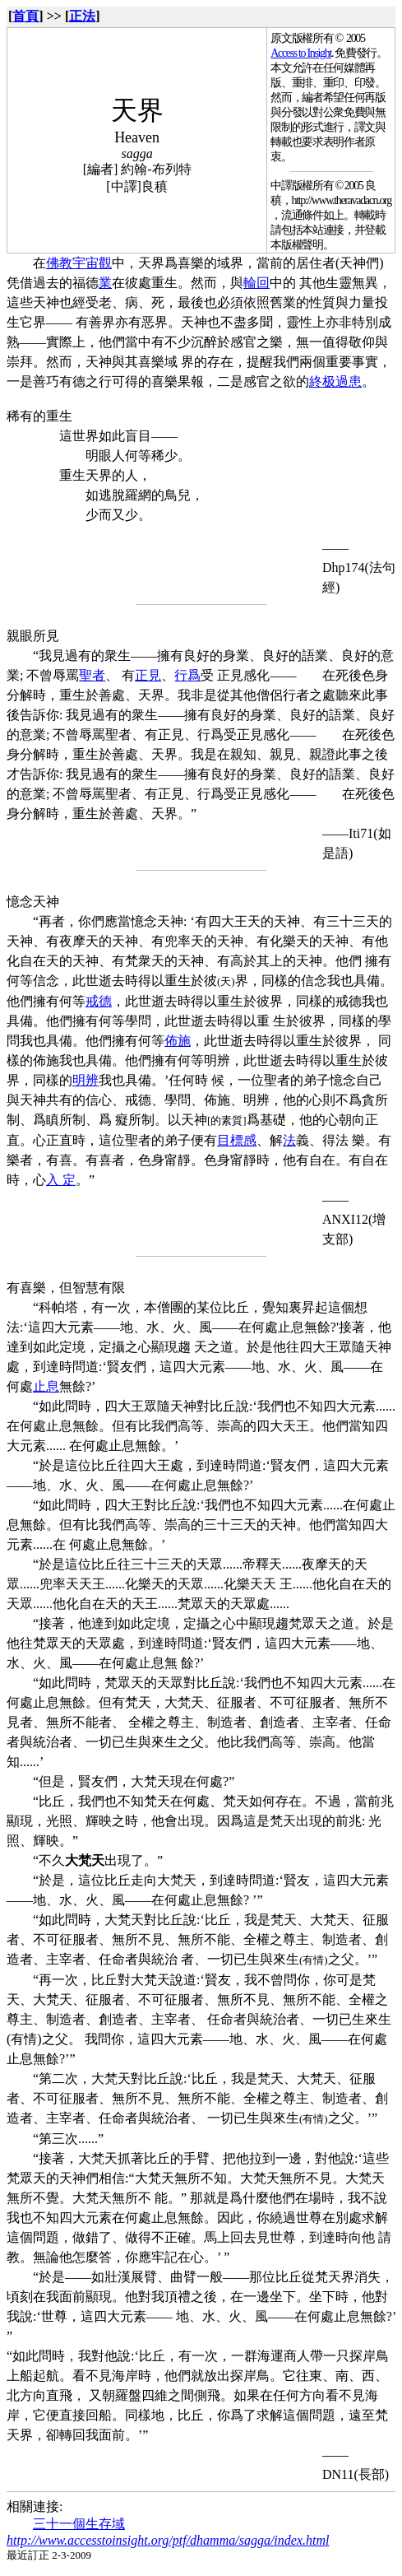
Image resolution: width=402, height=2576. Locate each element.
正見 (148, 675)
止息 (46, 1386)
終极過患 (335, 381)
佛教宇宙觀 (79, 263)
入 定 (61, 1180)
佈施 (177, 1041)
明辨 (85, 1080)
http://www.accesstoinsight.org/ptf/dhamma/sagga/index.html (168, 2540)
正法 (82, 16)
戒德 (98, 1001)
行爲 (187, 675)
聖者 (92, 675)
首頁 (25, 16)
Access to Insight (300, 53)
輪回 (256, 283)
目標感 (236, 1140)
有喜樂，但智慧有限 (66, 1288)
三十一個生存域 (79, 2524)
